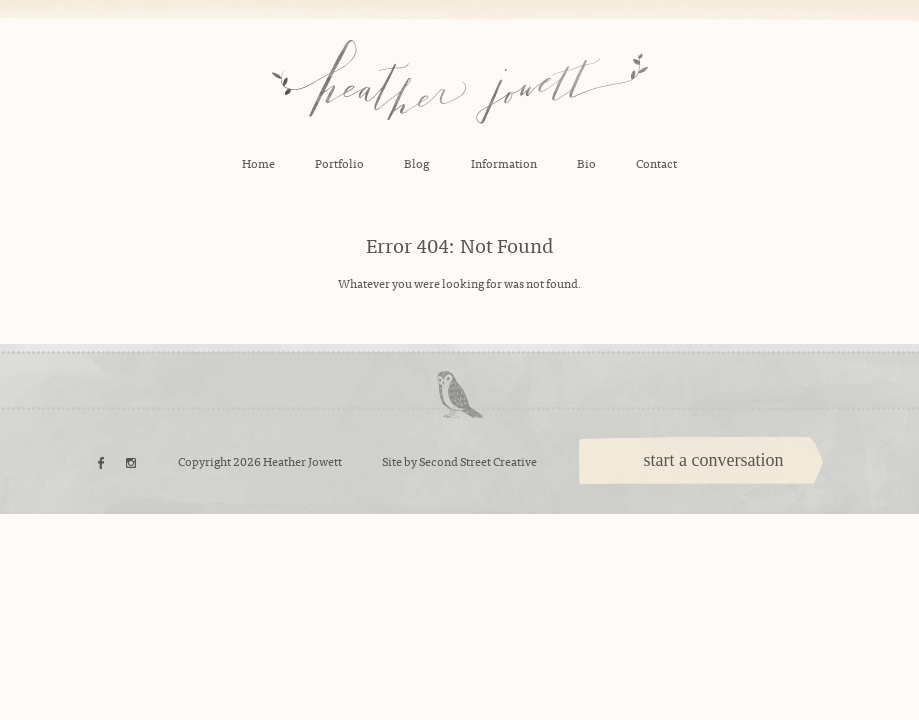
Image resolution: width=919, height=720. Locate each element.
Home (258, 163)
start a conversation (714, 460)
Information (504, 163)
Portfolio (339, 163)
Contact (656, 163)
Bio (586, 163)
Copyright (204, 461)
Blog (416, 163)
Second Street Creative (478, 461)
